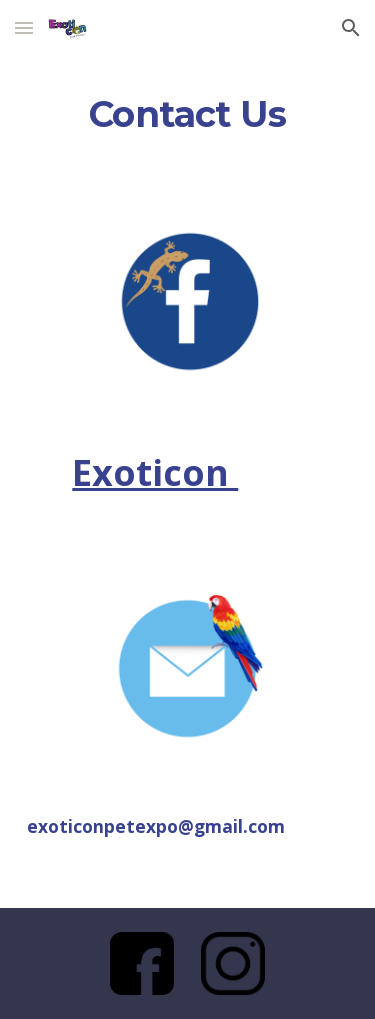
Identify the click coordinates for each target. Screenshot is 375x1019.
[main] (188, 115)
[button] (24, 27)
